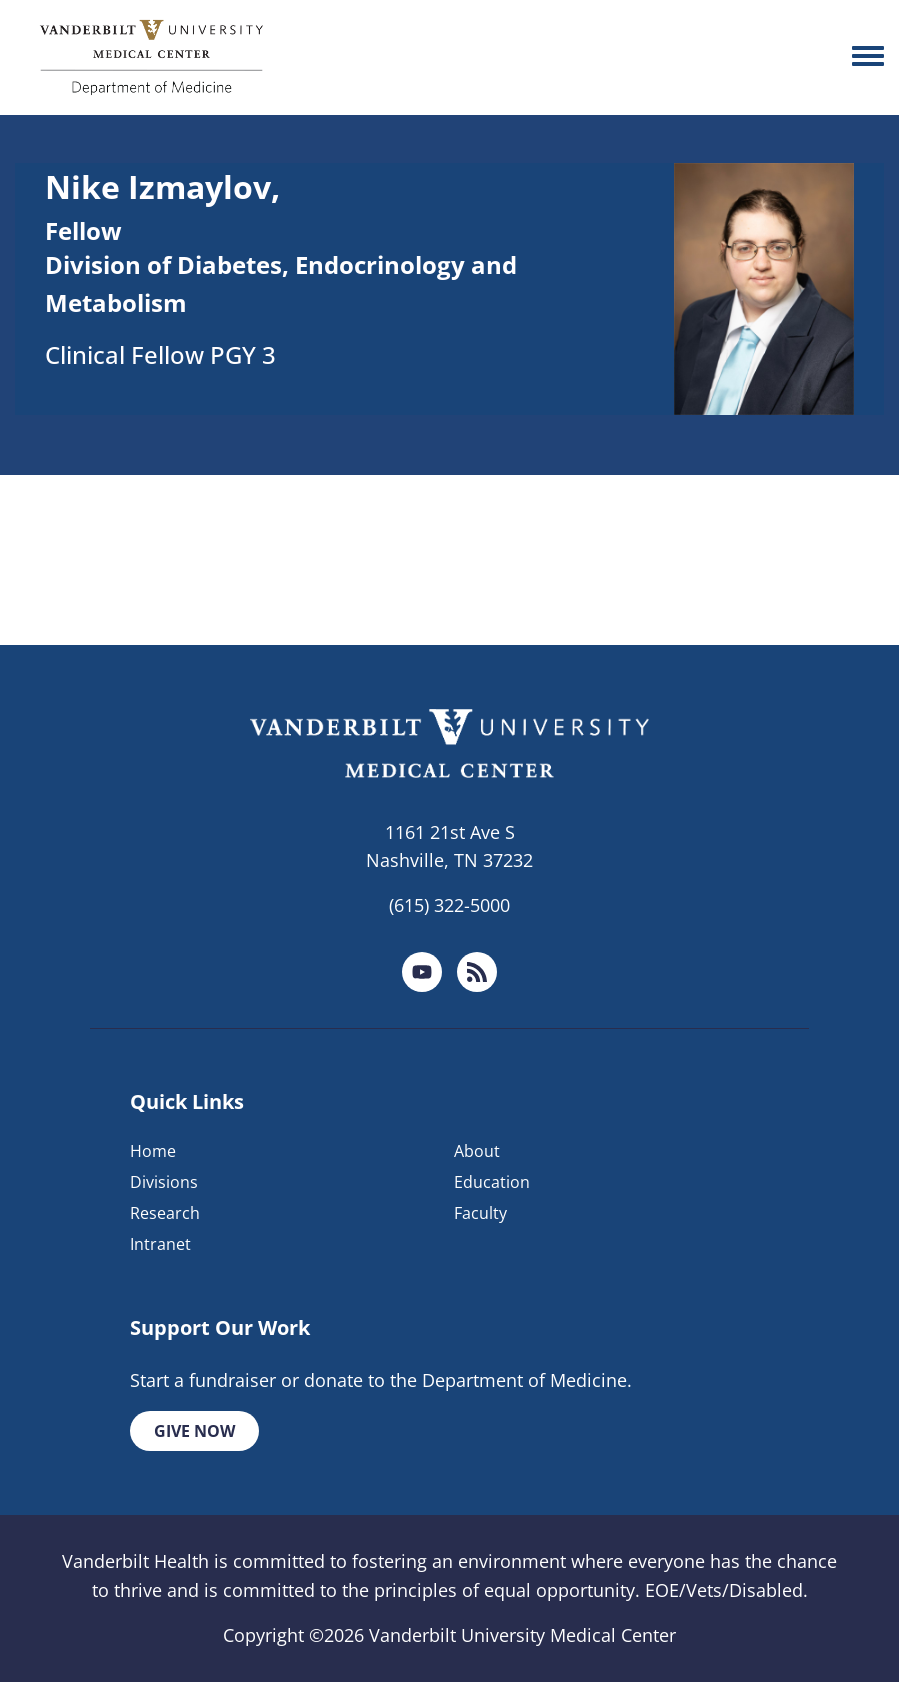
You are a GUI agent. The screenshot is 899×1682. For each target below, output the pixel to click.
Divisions (164, 1182)
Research (165, 1213)
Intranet (160, 1244)
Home (153, 1151)
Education (492, 1182)
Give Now (194, 1431)
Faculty (480, 1213)
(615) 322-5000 (449, 905)
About (477, 1151)
